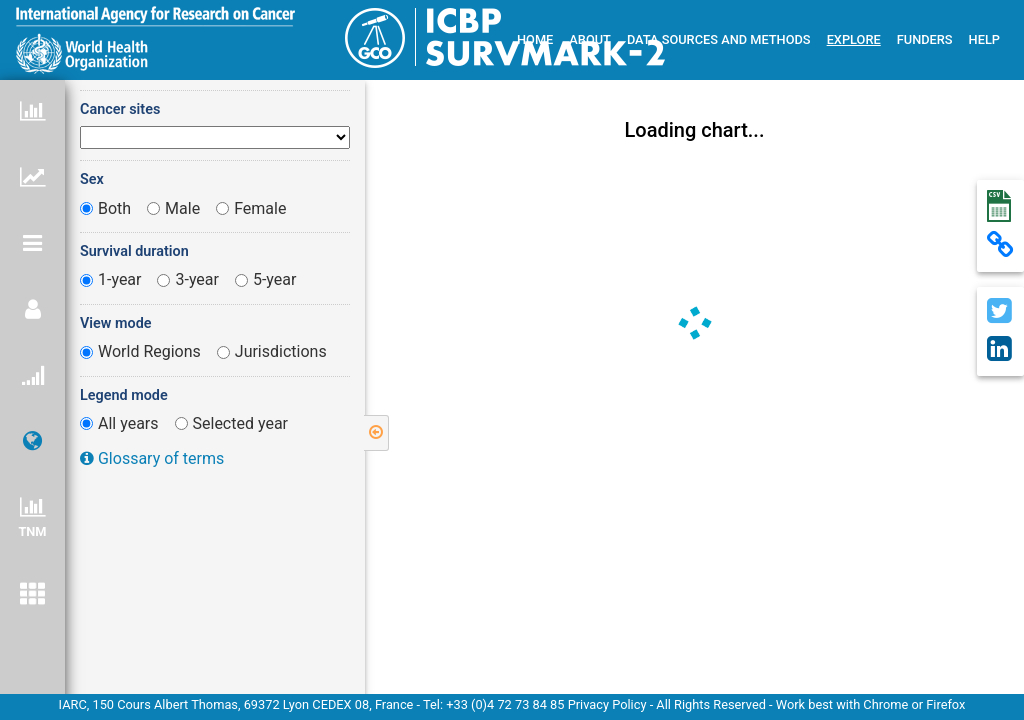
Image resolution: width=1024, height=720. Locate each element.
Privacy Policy (609, 704)
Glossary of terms (152, 458)
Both (114, 208)
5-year (275, 279)
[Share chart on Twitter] (1000, 312)
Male (182, 208)
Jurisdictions (281, 351)
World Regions (149, 351)
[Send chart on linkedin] (1000, 350)
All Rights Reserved (711, 704)
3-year (197, 279)
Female (260, 208)
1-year (120, 279)
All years (128, 423)
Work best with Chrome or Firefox (871, 704)
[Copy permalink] (1000, 246)
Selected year (241, 423)
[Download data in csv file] (1000, 207)
